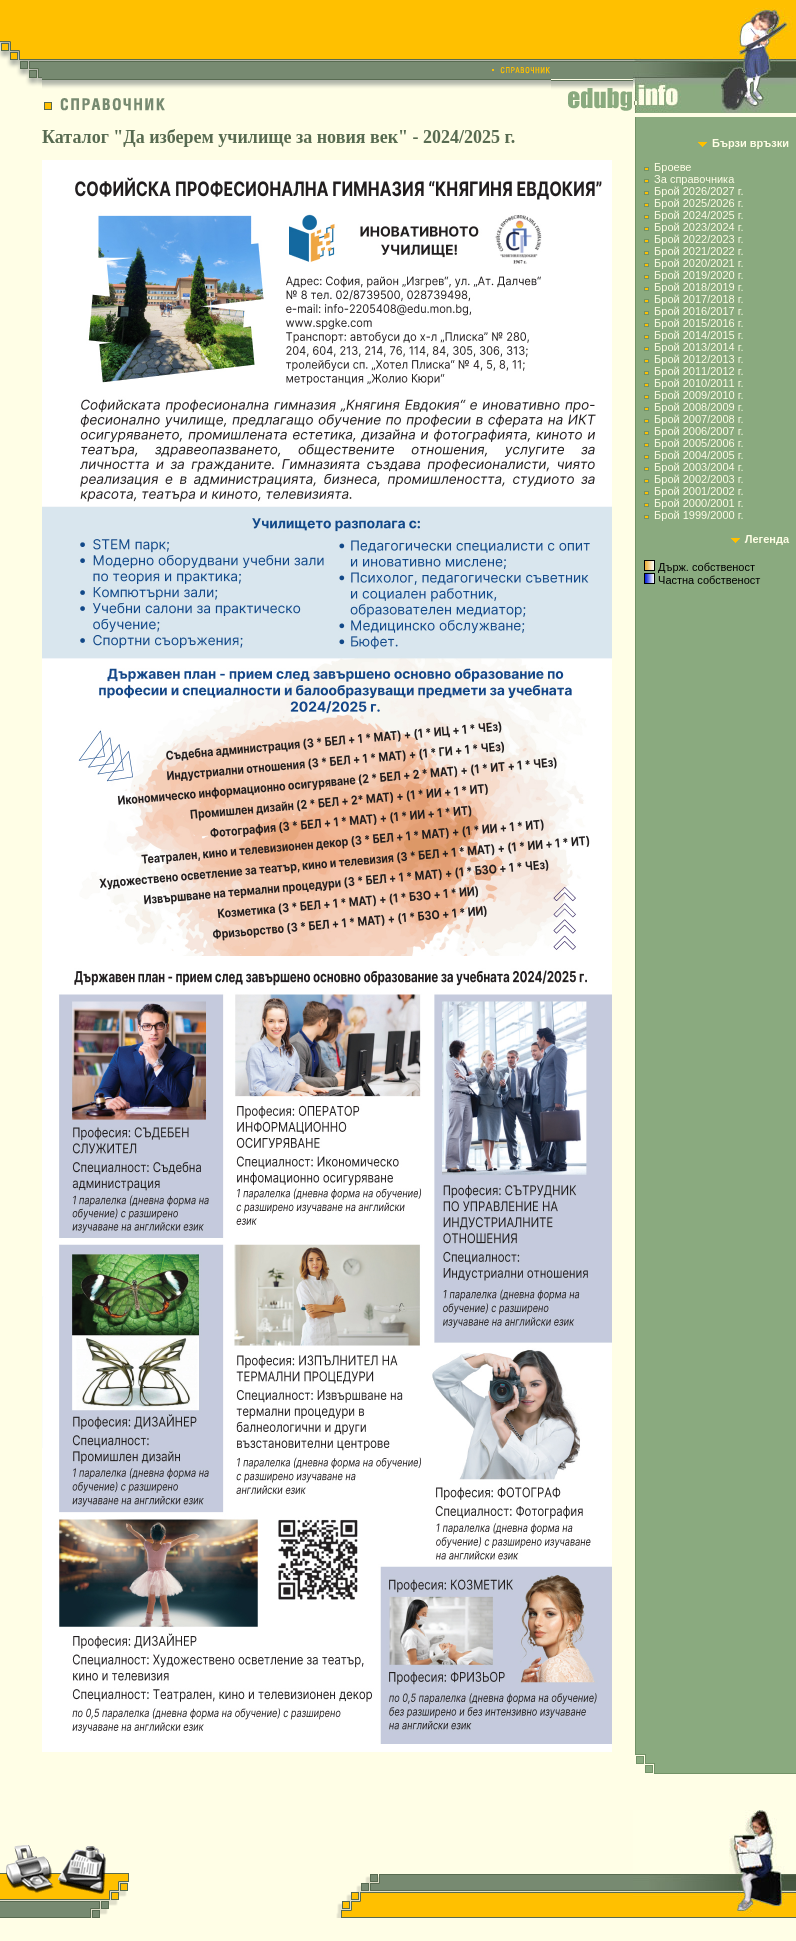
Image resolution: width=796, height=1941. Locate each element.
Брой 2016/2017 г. (698, 311)
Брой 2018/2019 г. (698, 287)
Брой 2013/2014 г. (698, 347)
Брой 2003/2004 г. (698, 467)
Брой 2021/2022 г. (698, 251)
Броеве (672, 167)
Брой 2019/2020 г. (698, 275)
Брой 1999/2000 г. (698, 515)
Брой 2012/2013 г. (698, 359)
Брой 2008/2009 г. (698, 407)
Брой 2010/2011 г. (698, 383)
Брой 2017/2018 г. (698, 299)
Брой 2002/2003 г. (698, 479)
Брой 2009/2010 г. (698, 395)
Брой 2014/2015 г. (698, 335)
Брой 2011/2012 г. (698, 371)
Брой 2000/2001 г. (698, 503)
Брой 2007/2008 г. (698, 419)
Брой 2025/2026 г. (698, 203)
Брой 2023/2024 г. (698, 227)
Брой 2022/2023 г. (698, 239)
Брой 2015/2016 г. (698, 323)
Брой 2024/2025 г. (698, 215)
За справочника (694, 179)
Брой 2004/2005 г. (698, 455)
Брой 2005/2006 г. (698, 443)
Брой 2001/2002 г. (698, 491)
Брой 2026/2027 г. (698, 191)
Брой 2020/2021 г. (698, 263)
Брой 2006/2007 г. (698, 431)
